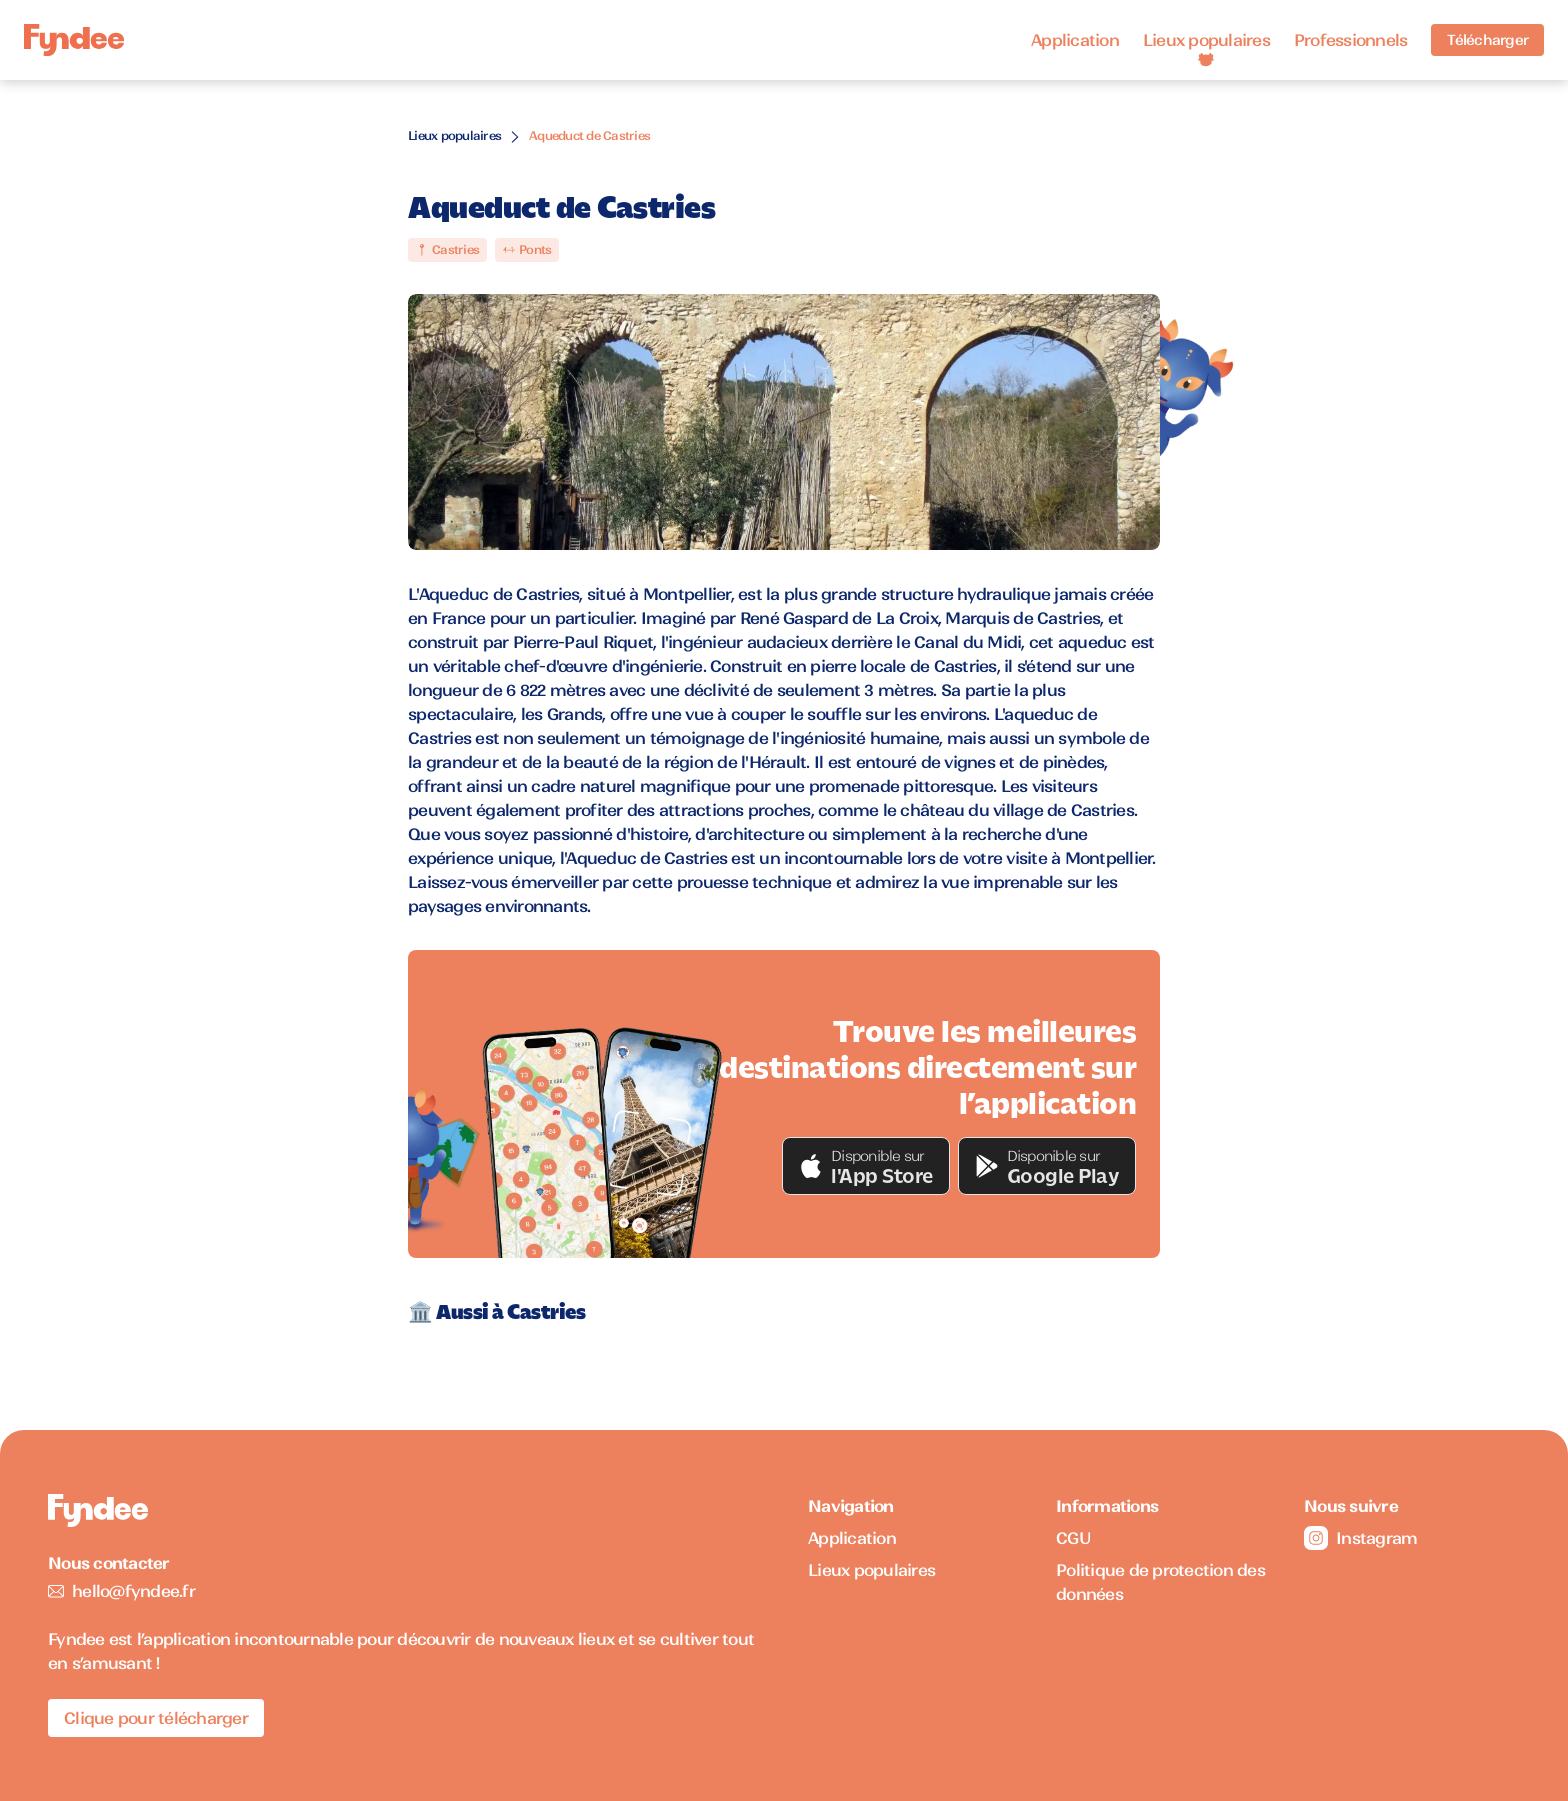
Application (1075, 40)
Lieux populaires (1206, 40)
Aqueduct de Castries (589, 135)
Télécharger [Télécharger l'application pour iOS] (1487, 40)
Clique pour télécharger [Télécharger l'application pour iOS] (156, 1718)
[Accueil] (74, 40)
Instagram (1360, 1538)
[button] (866, 1166)
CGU (1073, 1538)
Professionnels (1351, 40)
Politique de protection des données (1160, 1582)
